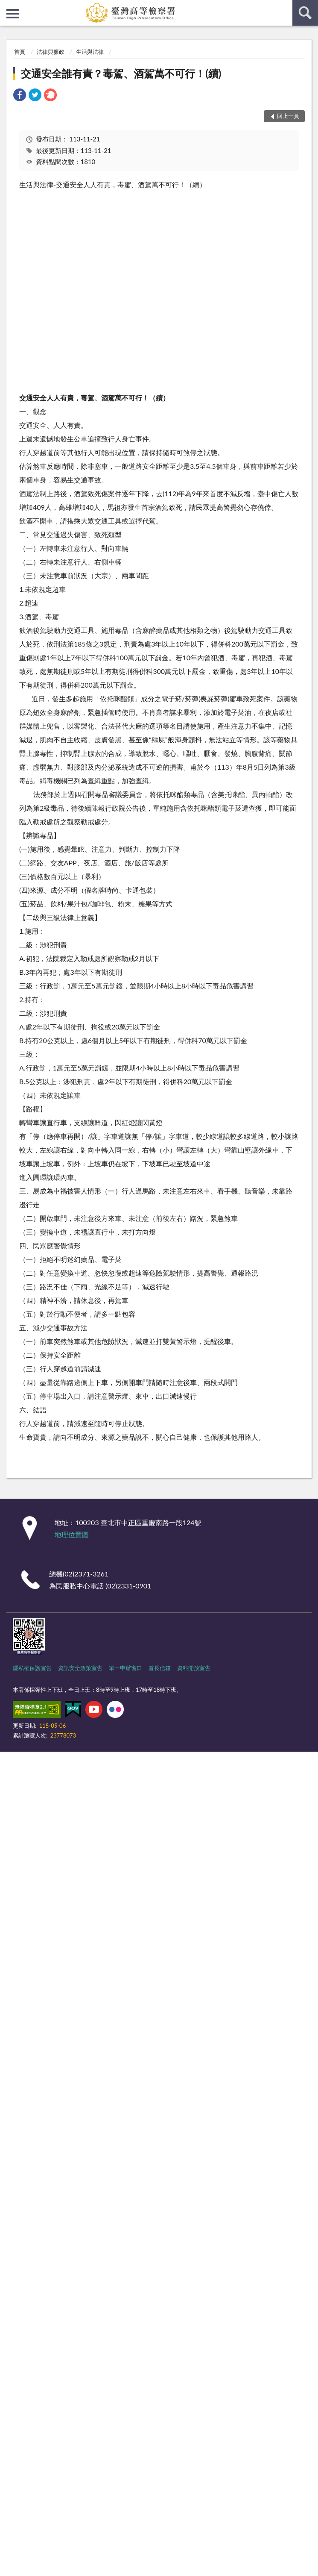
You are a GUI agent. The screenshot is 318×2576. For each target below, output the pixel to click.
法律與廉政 (50, 51)
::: (7, 6)
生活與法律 (90, 51)
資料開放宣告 (193, 1667)
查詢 (305, 13)
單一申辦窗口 (125, 1667)
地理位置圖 (72, 1534)
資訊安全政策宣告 (80, 1667)
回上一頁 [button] (288, 115)
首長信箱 (160, 1667)
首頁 (19, 51)
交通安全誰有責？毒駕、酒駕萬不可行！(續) (121, 73)
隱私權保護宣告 (32, 1667)
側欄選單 (12, 13)
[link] (19, 95)
